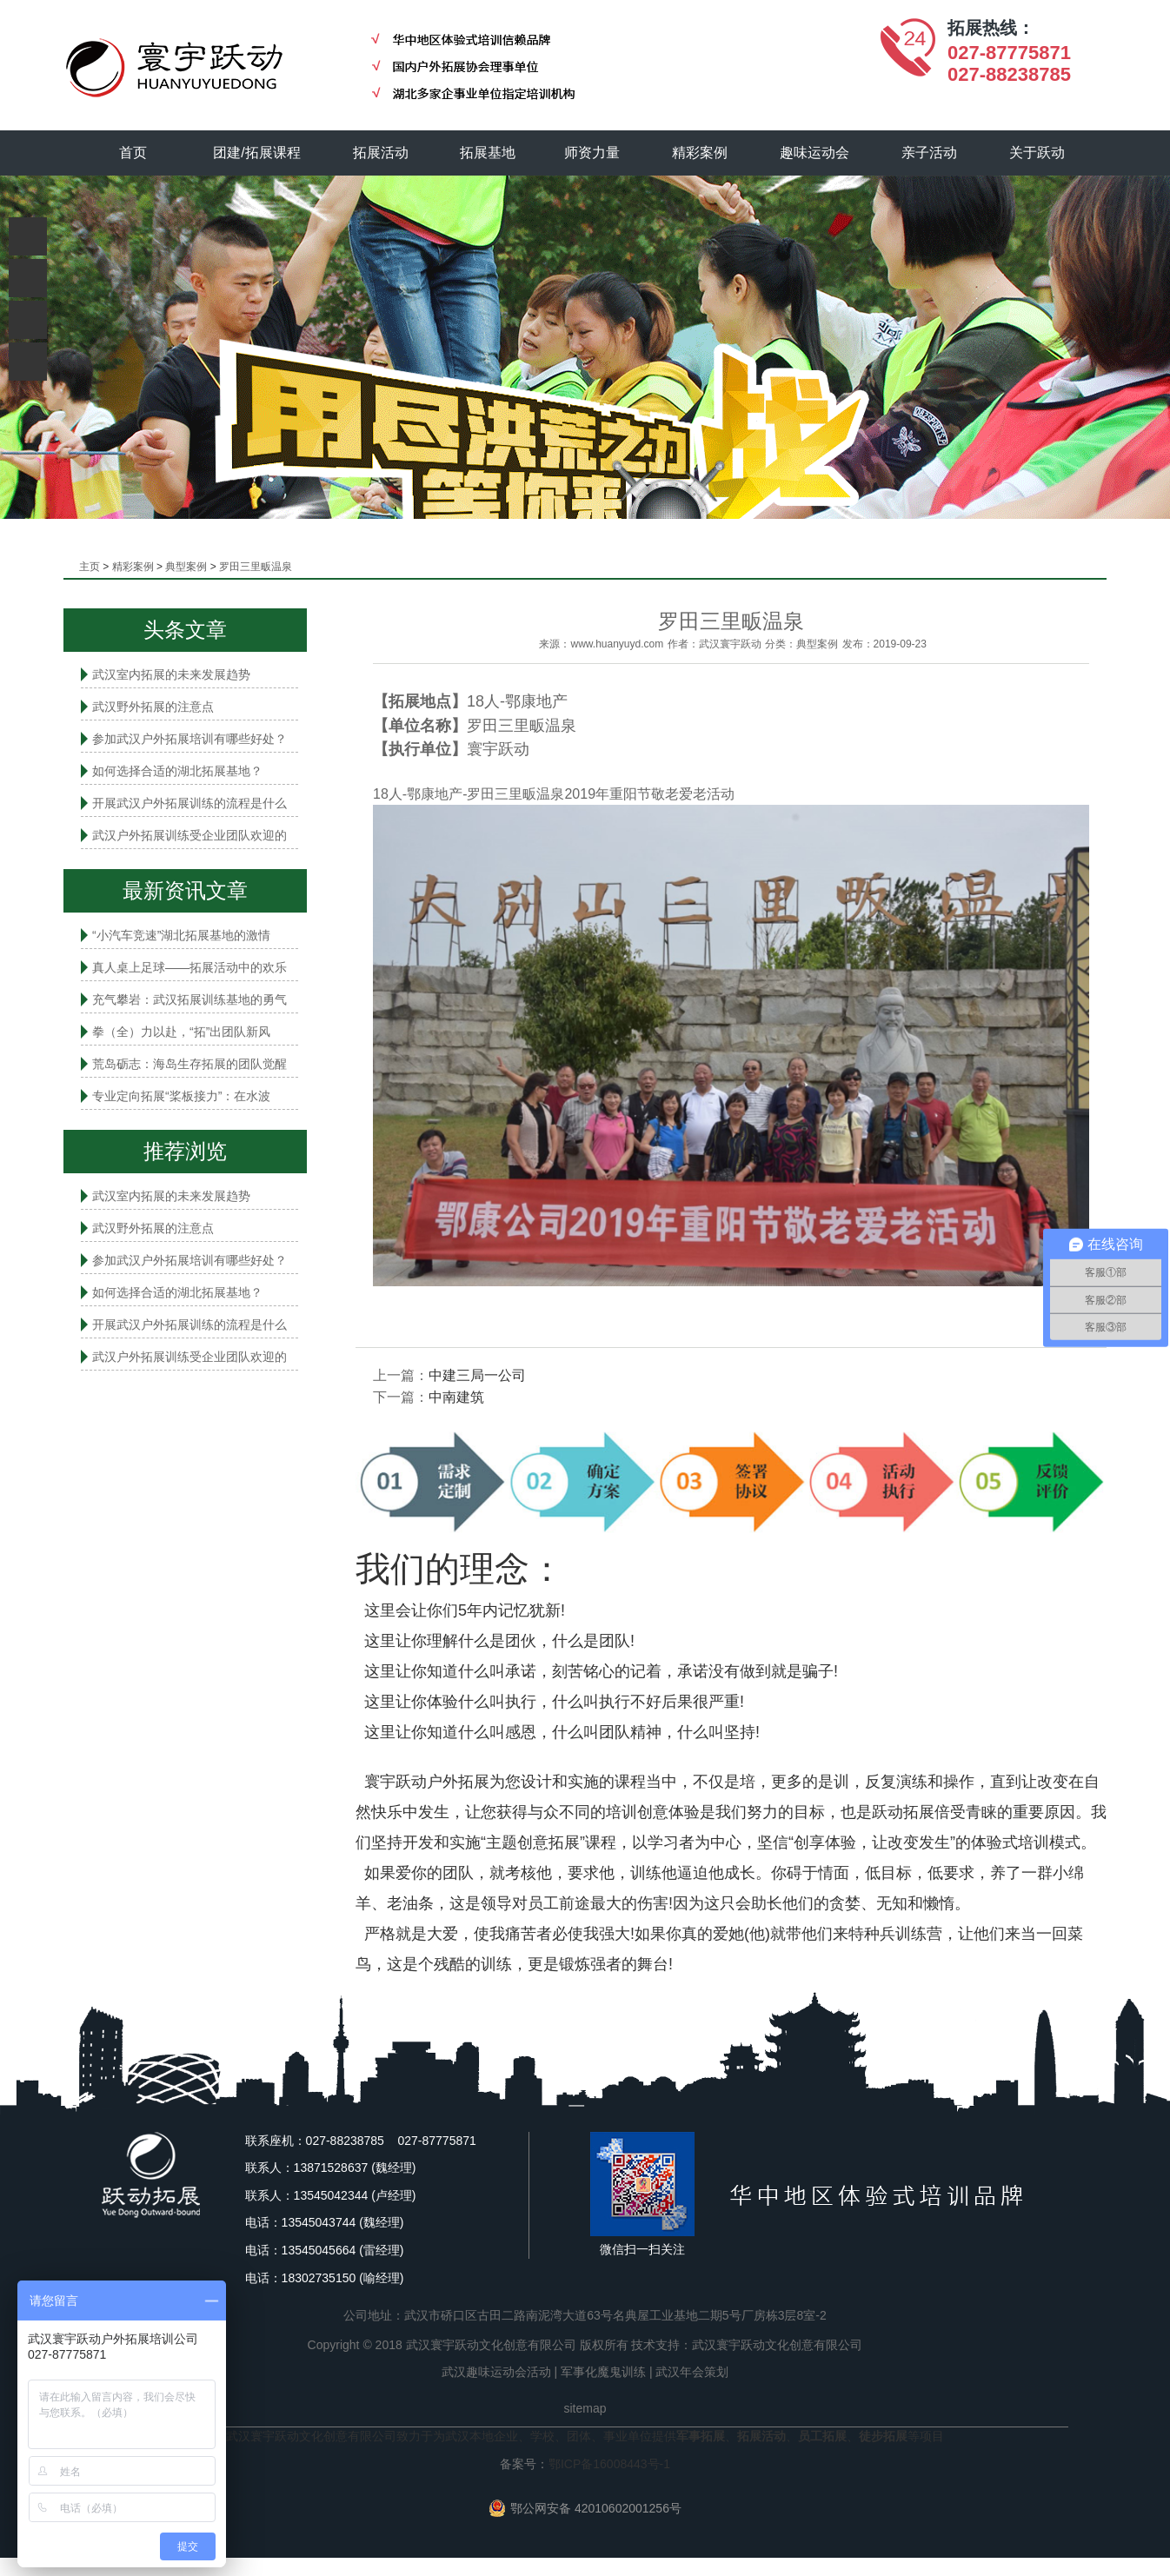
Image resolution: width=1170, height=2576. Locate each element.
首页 (133, 152)
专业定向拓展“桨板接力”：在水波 (181, 1096)
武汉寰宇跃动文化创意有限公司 (777, 2345)
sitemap (584, 2408)
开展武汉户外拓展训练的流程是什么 (189, 803)
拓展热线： (990, 27)
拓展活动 (381, 152)
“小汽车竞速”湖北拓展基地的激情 (181, 935)
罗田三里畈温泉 (255, 567)
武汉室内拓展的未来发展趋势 (171, 674)
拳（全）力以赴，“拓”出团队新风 (181, 1032)
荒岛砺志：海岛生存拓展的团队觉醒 (189, 1064)
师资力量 (593, 152)
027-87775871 (1009, 52)
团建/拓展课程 (257, 152)
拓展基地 (488, 152)
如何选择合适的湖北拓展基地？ (177, 771)
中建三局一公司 (477, 1375)
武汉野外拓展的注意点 (153, 707)
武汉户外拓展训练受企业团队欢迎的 (189, 835)
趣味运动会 (815, 152)
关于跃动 (1038, 152)
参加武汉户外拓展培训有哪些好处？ (189, 739)
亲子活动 (930, 152)
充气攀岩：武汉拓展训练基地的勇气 (189, 999)
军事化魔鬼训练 (603, 2372)
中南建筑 (456, 1397)
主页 (89, 567)
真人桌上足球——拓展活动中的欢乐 (189, 967)
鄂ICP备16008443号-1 (609, 2464)
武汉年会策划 (691, 2372)
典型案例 (186, 567)
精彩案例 (700, 152)
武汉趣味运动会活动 (496, 2372)
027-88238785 (1009, 74)
